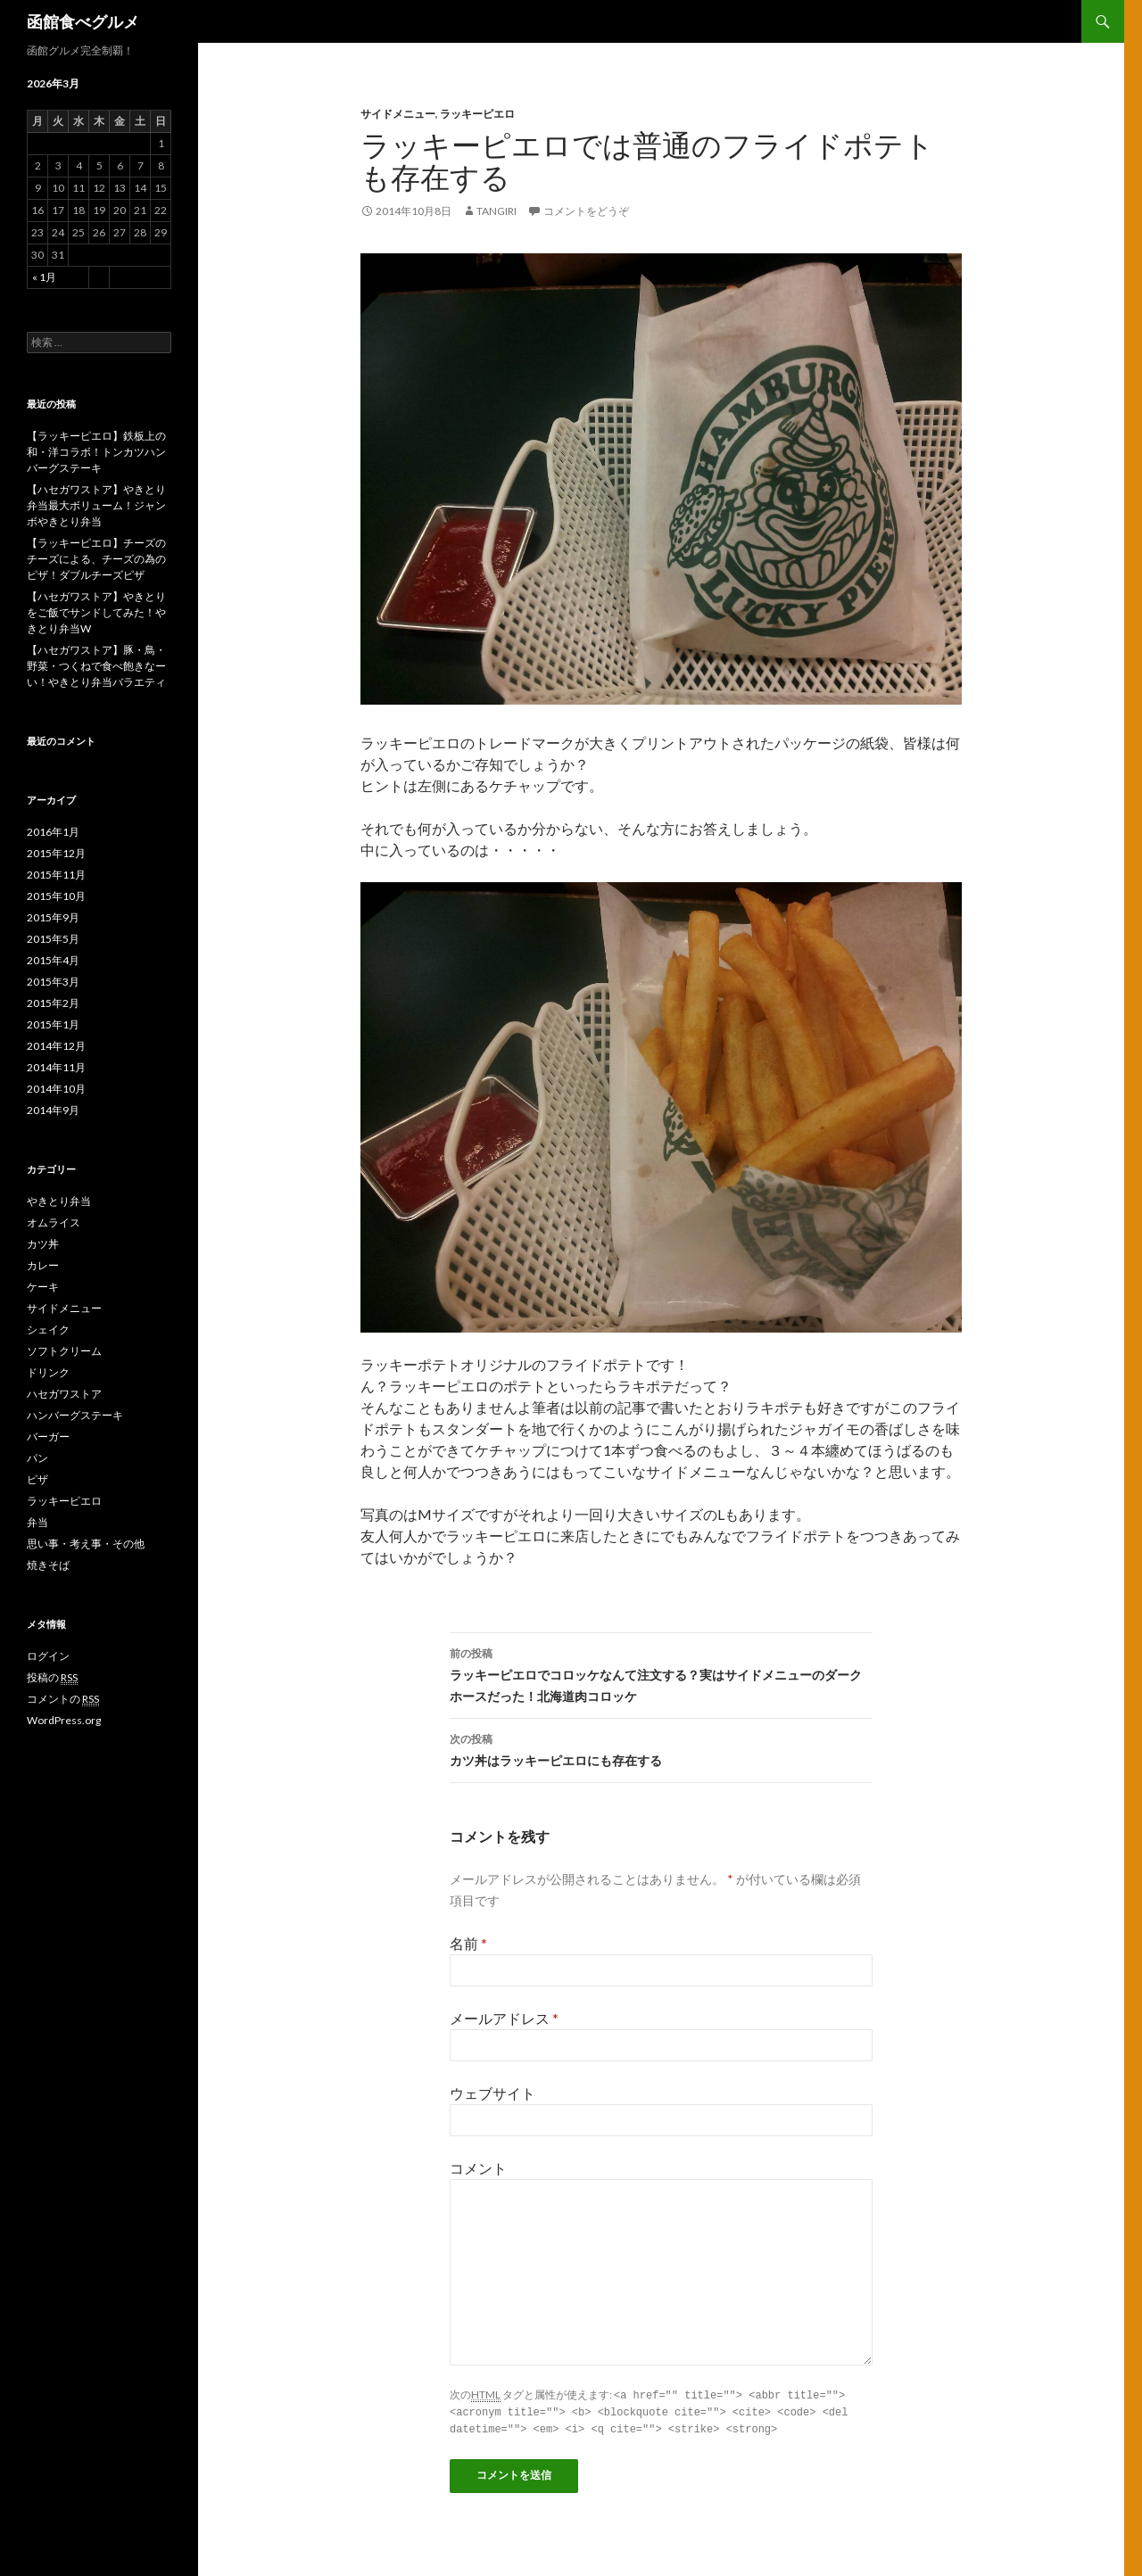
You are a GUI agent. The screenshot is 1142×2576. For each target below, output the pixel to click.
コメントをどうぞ (586, 211)
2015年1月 (53, 1024)
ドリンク (48, 1372)
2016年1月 (53, 831)
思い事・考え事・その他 (86, 1543)
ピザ (37, 1479)
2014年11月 (56, 1067)
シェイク (48, 1329)
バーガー (48, 1436)
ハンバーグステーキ (75, 1415)
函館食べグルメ (83, 21)
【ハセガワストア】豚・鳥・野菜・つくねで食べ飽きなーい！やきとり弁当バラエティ (96, 666)
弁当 (37, 1522)
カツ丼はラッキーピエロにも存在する (661, 1748)
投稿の (52, 1678)
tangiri (496, 211)
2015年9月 (53, 917)
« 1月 (44, 277)
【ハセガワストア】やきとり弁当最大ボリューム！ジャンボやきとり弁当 (96, 505)
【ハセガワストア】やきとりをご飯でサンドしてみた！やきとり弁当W (96, 612)
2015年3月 (53, 981)
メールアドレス (504, 2018)
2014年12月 (56, 1046)
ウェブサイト (492, 2093)
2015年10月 (56, 896)
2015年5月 (53, 938)
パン (37, 1458)
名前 (468, 1943)
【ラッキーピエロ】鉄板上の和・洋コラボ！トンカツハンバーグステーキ (96, 452)
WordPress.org (64, 1720)
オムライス (53, 1222)
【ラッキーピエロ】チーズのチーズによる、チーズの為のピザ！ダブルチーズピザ (96, 559)
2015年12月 (56, 853)
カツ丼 (43, 1244)
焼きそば (48, 1565)
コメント (478, 2167)
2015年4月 (53, 960)
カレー (43, 1265)
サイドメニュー (397, 113)
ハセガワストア (64, 1393)
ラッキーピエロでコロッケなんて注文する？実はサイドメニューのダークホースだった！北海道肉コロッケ (661, 1673)
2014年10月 (56, 1088)
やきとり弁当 (59, 1201)
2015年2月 (53, 1003)
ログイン (48, 1656)
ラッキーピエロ (477, 113)
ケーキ (43, 1286)
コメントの (63, 1699)
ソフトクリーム (64, 1351)
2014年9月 (53, 1110)
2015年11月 (56, 874)
